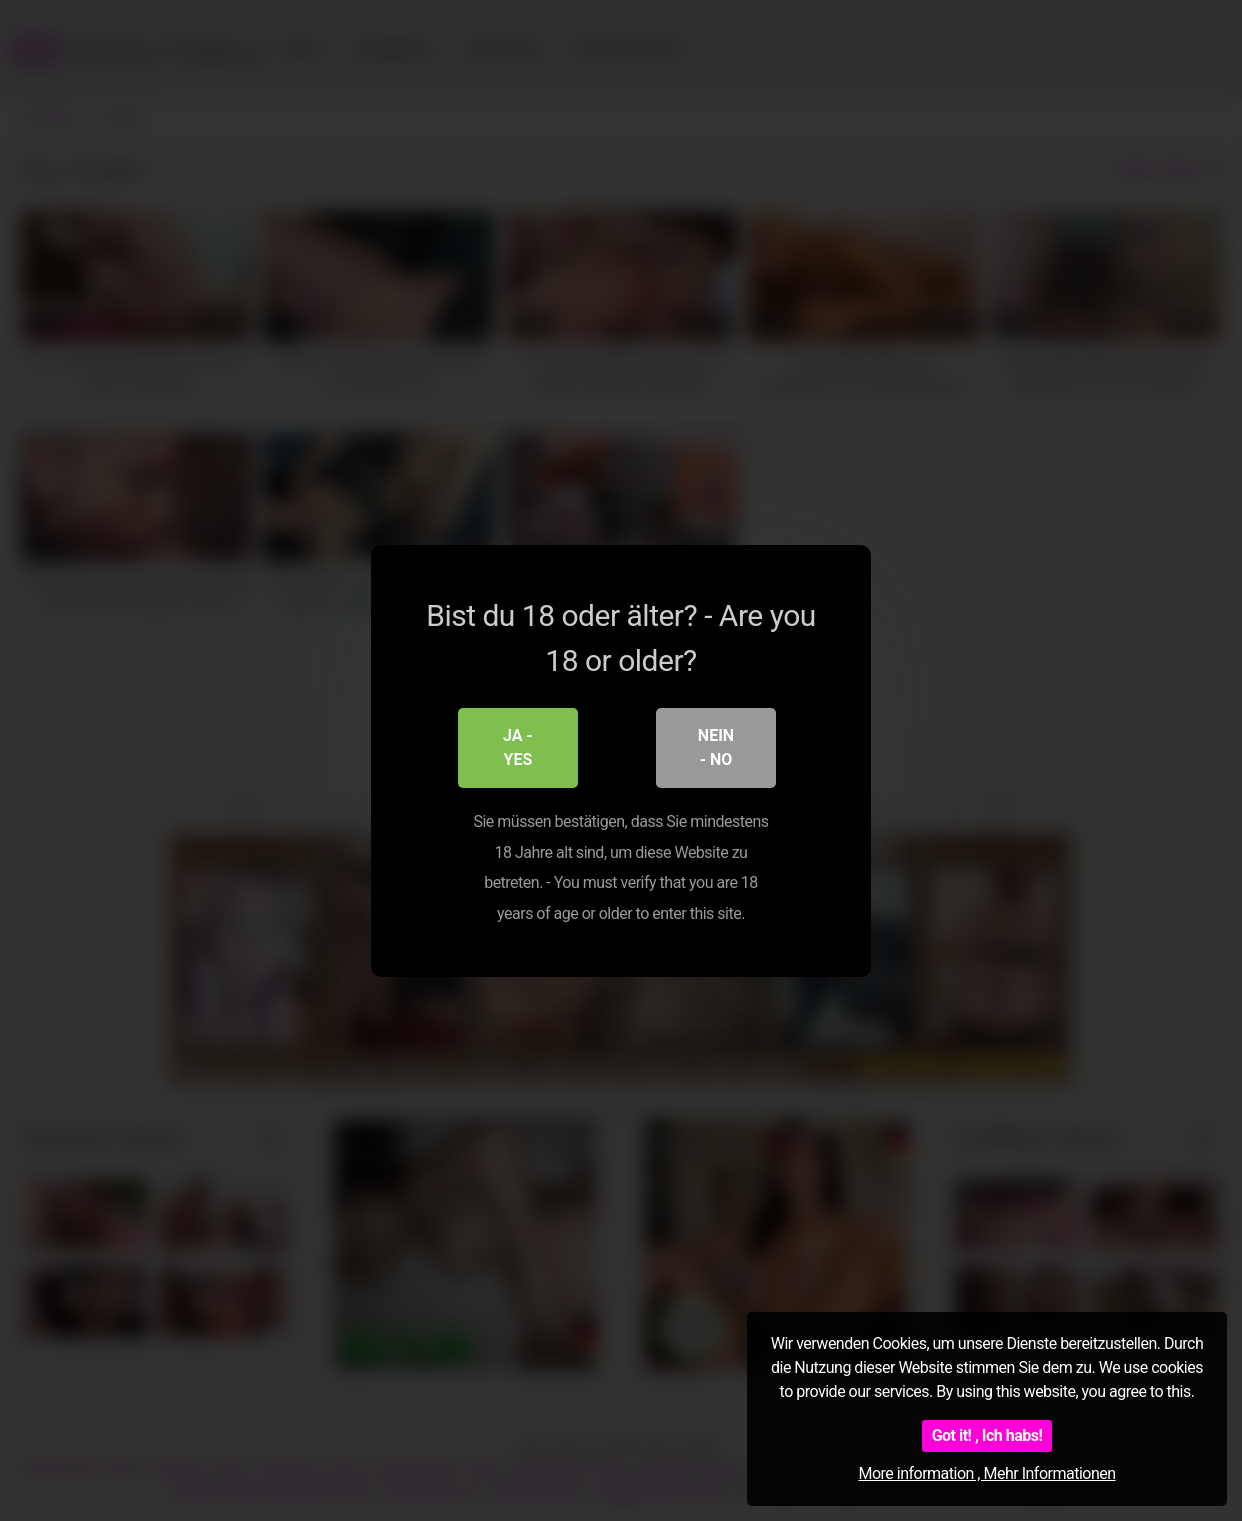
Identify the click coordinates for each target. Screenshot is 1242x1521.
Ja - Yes (518, 747)
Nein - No (716, 747)
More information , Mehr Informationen (986, 1473)
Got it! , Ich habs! (987, 1435)
